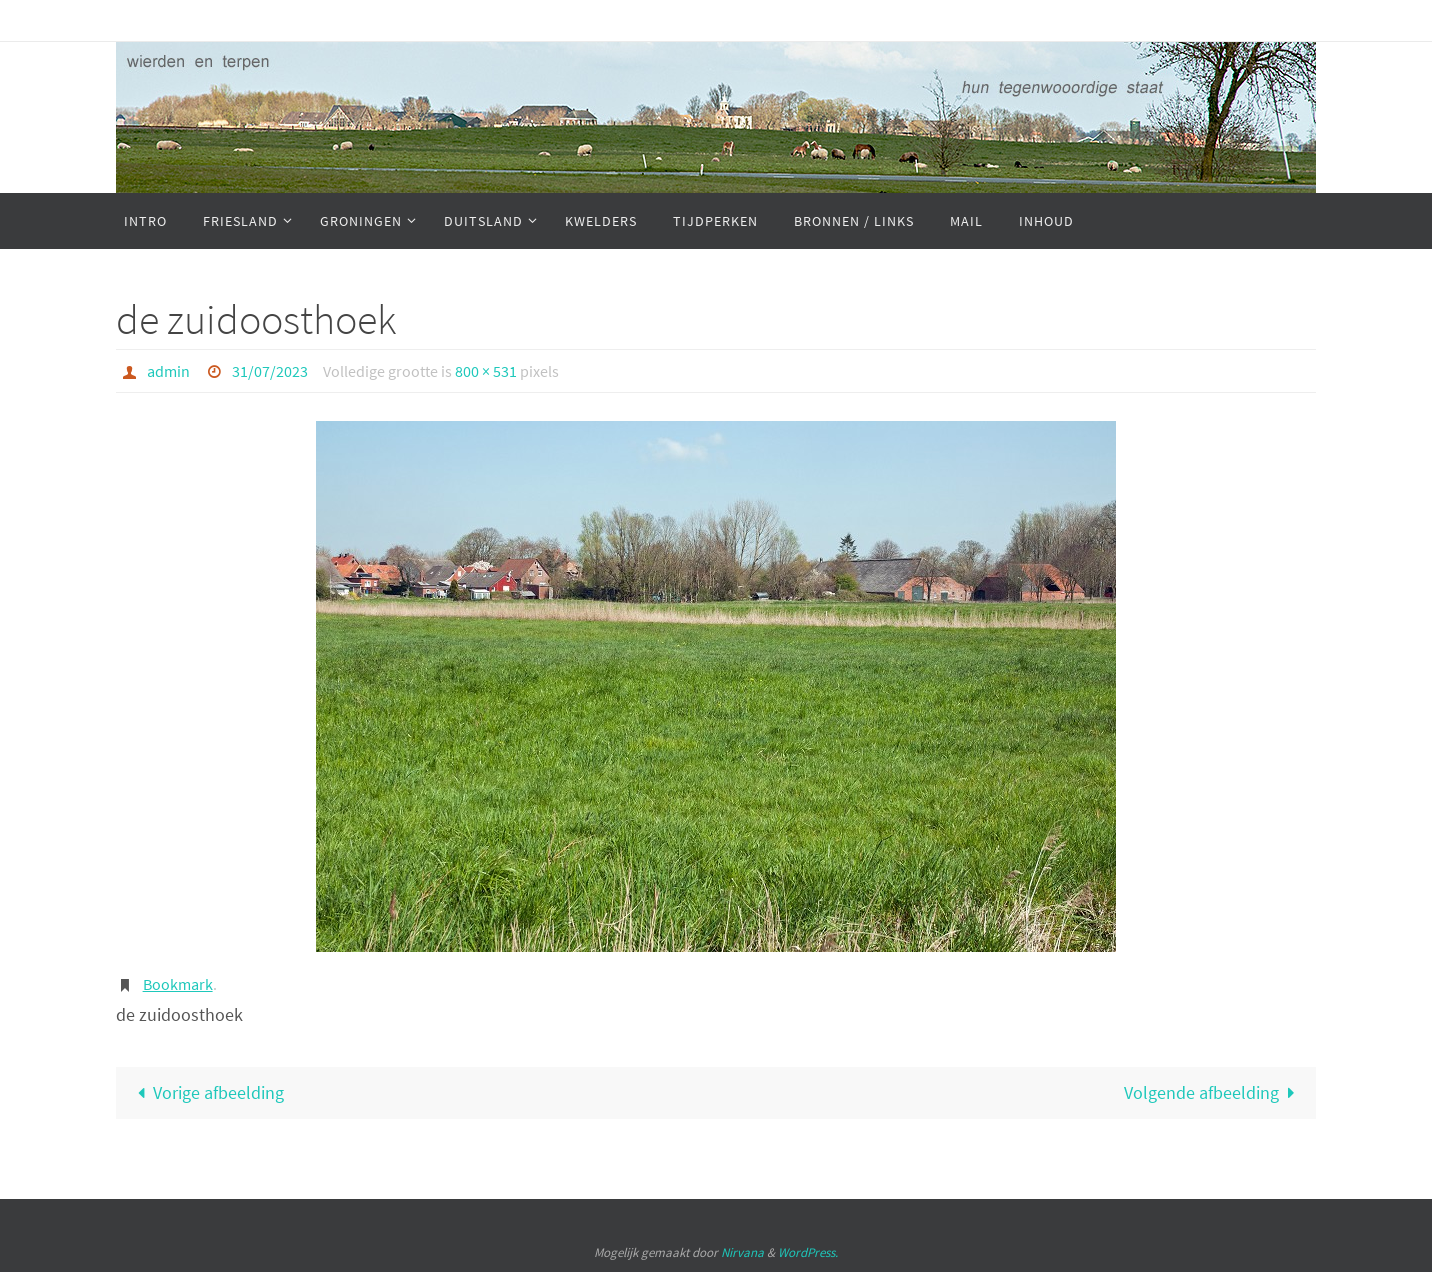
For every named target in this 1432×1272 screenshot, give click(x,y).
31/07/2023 (270, 371)
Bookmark (178, 984)
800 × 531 (486, 371)
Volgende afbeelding (1214, 1092)
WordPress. (808, 1252)
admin (168, 371)
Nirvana (742, 1252)
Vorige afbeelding (206, 1092)
